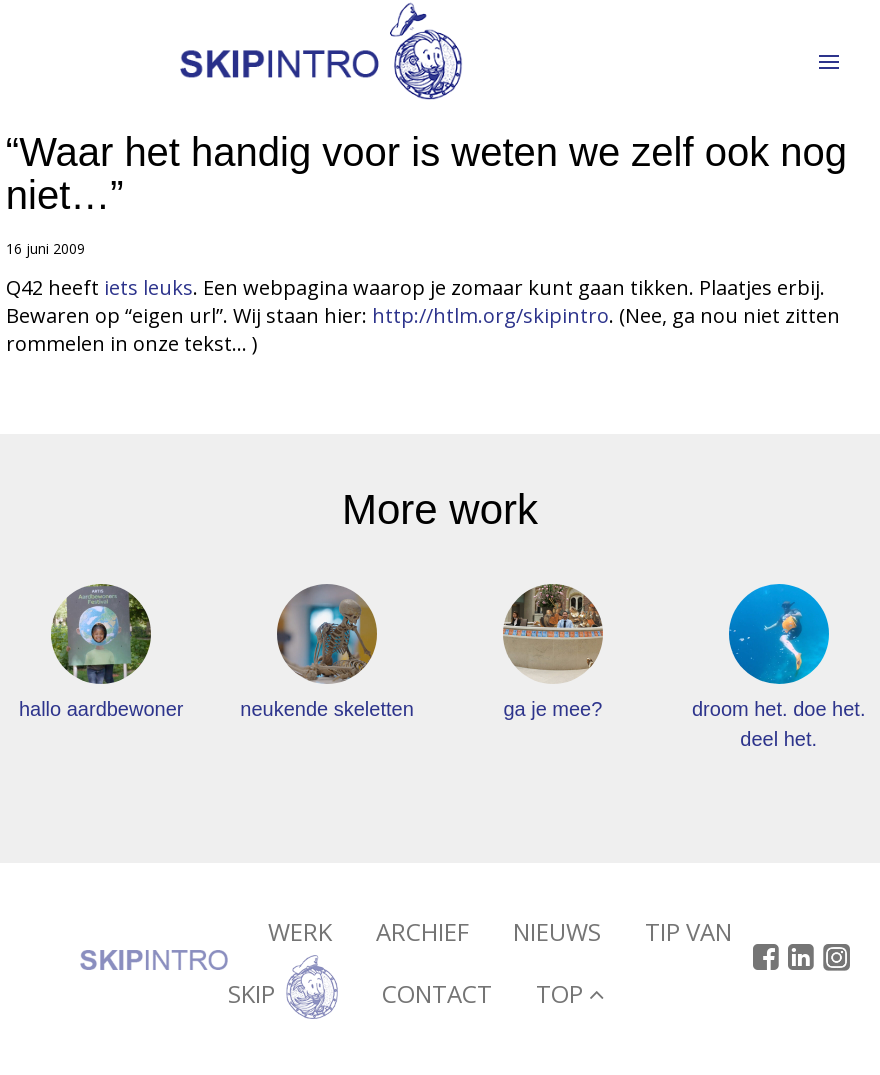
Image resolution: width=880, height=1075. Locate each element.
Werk (300, 935)
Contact (437, 997)
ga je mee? (552, 709)
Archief (422, 935)
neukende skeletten (326, 709)
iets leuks (148, 287)
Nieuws (557, 935)
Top (570, 997)
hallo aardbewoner (101, 709)
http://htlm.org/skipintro (490, 315)
